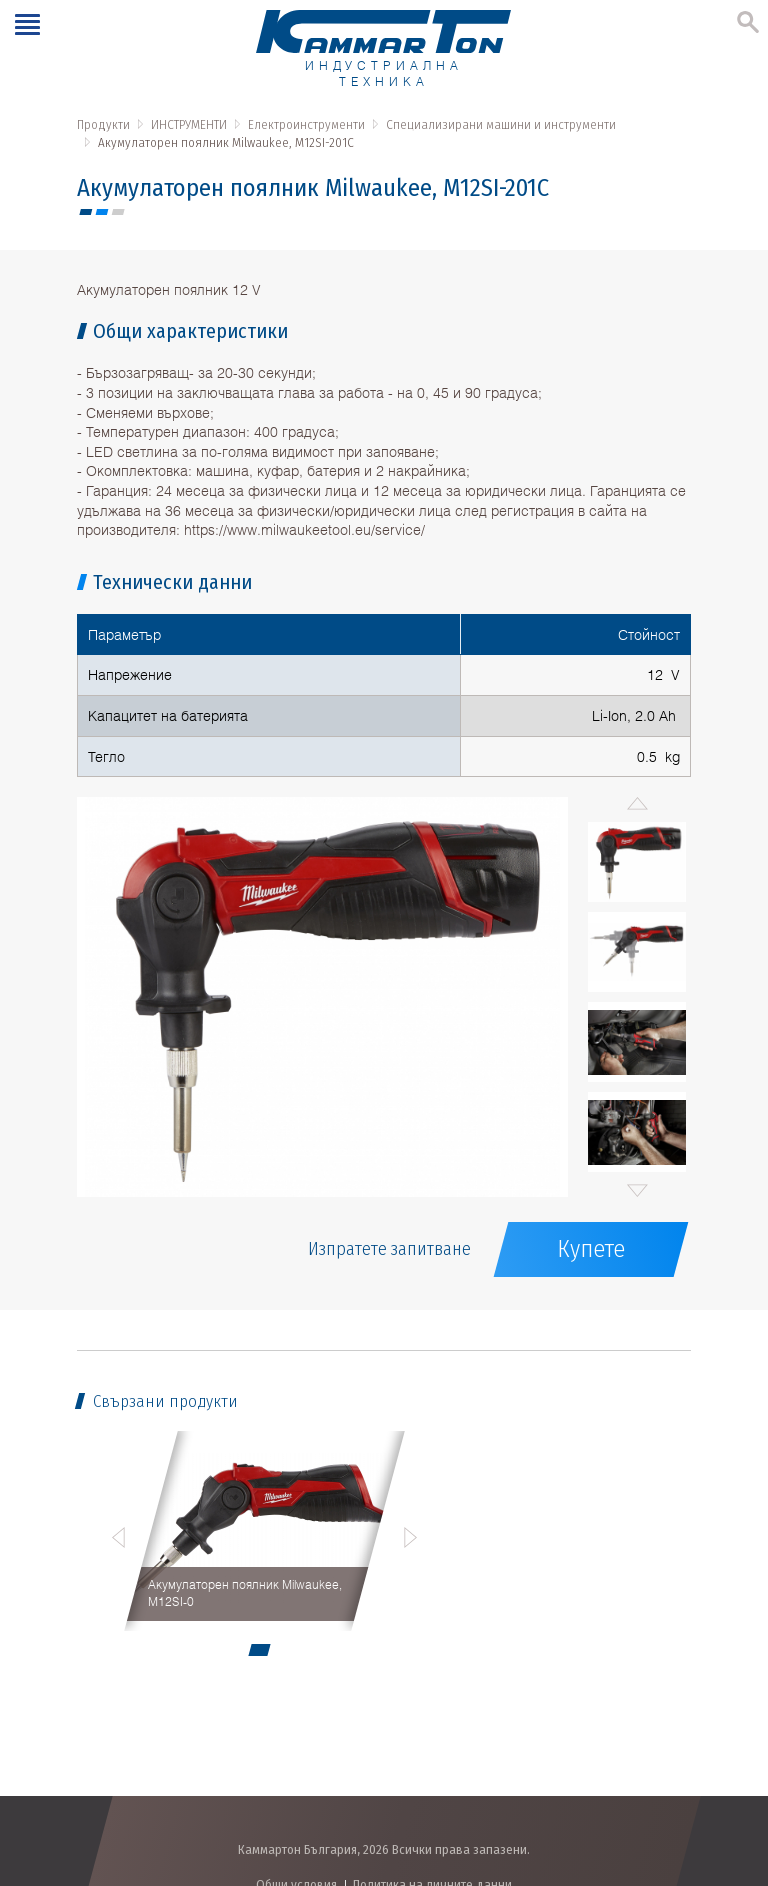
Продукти (103, 124)
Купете (591, 1249)
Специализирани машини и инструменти (501, 124)
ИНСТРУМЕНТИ (189, 124)
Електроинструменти (306, 124)
